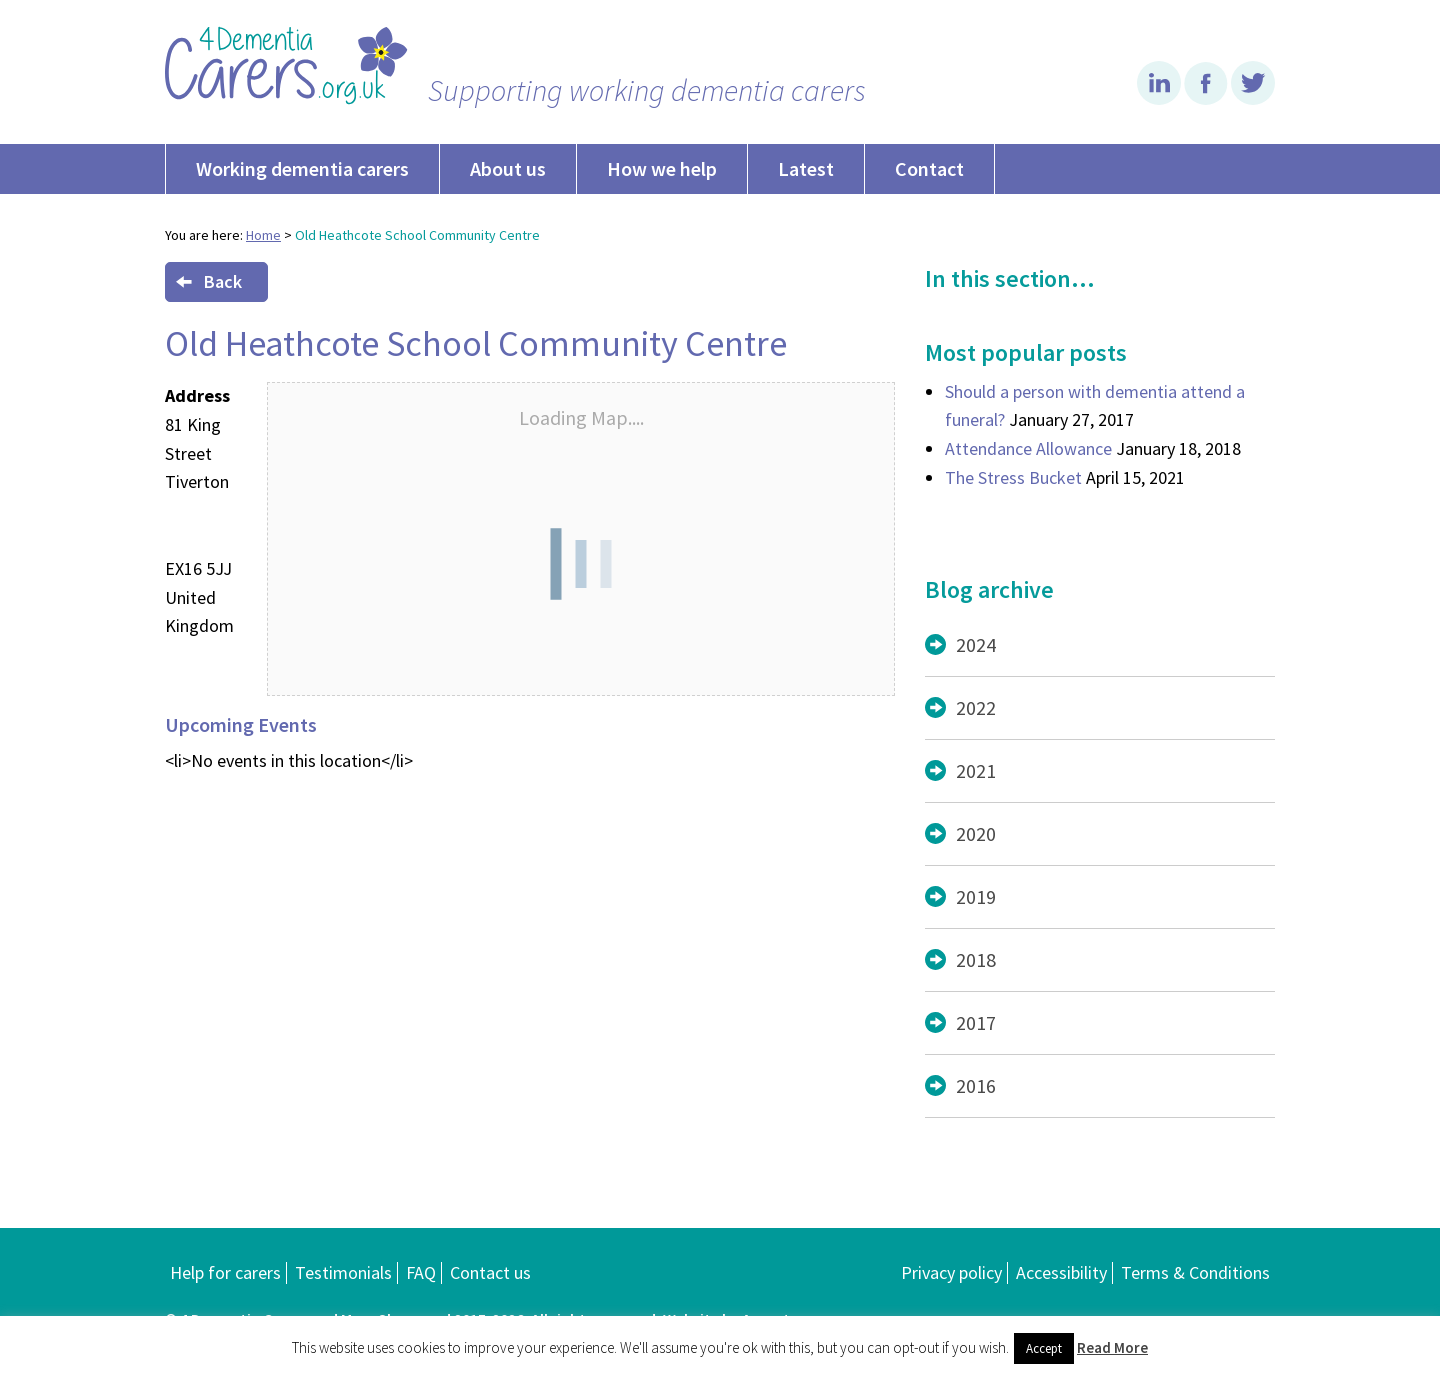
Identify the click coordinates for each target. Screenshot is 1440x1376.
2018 (976, 959)
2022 (976, 707)
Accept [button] (1044, 1348)
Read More (1112, 1347)
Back (209, 281)
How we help (662, 168)
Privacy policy (951, 1272)
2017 (976, 1022)
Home (263, 235)
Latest (806, 168)
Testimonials (343, 1272)
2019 (976, 896)
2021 (976, 770)
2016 (976, 1085)
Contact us (490, 1272)
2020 (976, 833)
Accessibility (1061, 1272)
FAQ (421, 1272)
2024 (976, 644)
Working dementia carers (302, 168)
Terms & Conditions (1195, 1272)
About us (508, 168)
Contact (929, 168)
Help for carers (225, 1272)
